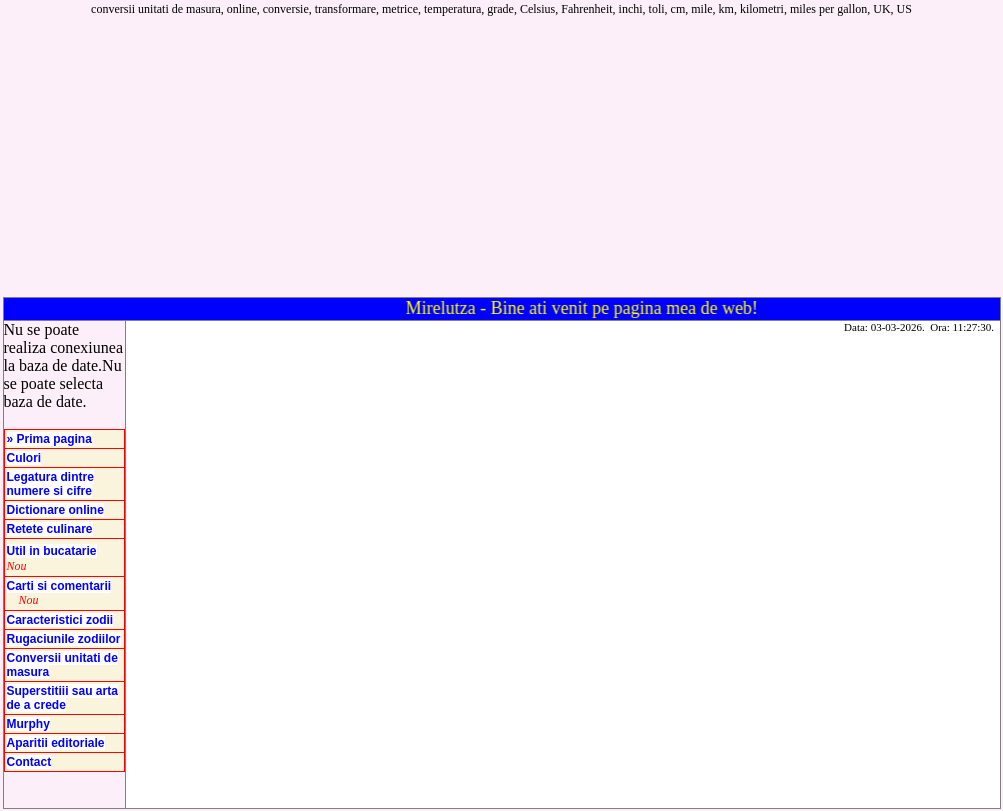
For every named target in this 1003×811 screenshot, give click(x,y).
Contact (29, 762)
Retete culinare (50, 529)
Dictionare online (55, 510)
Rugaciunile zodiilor (64, 639)
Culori (24, 458)
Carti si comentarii (59, 586)
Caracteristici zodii (60, 620)
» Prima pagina (49, 439)
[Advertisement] (650, 157)
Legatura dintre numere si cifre (50, 484)
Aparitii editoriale (56, 743)
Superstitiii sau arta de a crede (62, 698)
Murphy (28, 724)
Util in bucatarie (52, 551)
